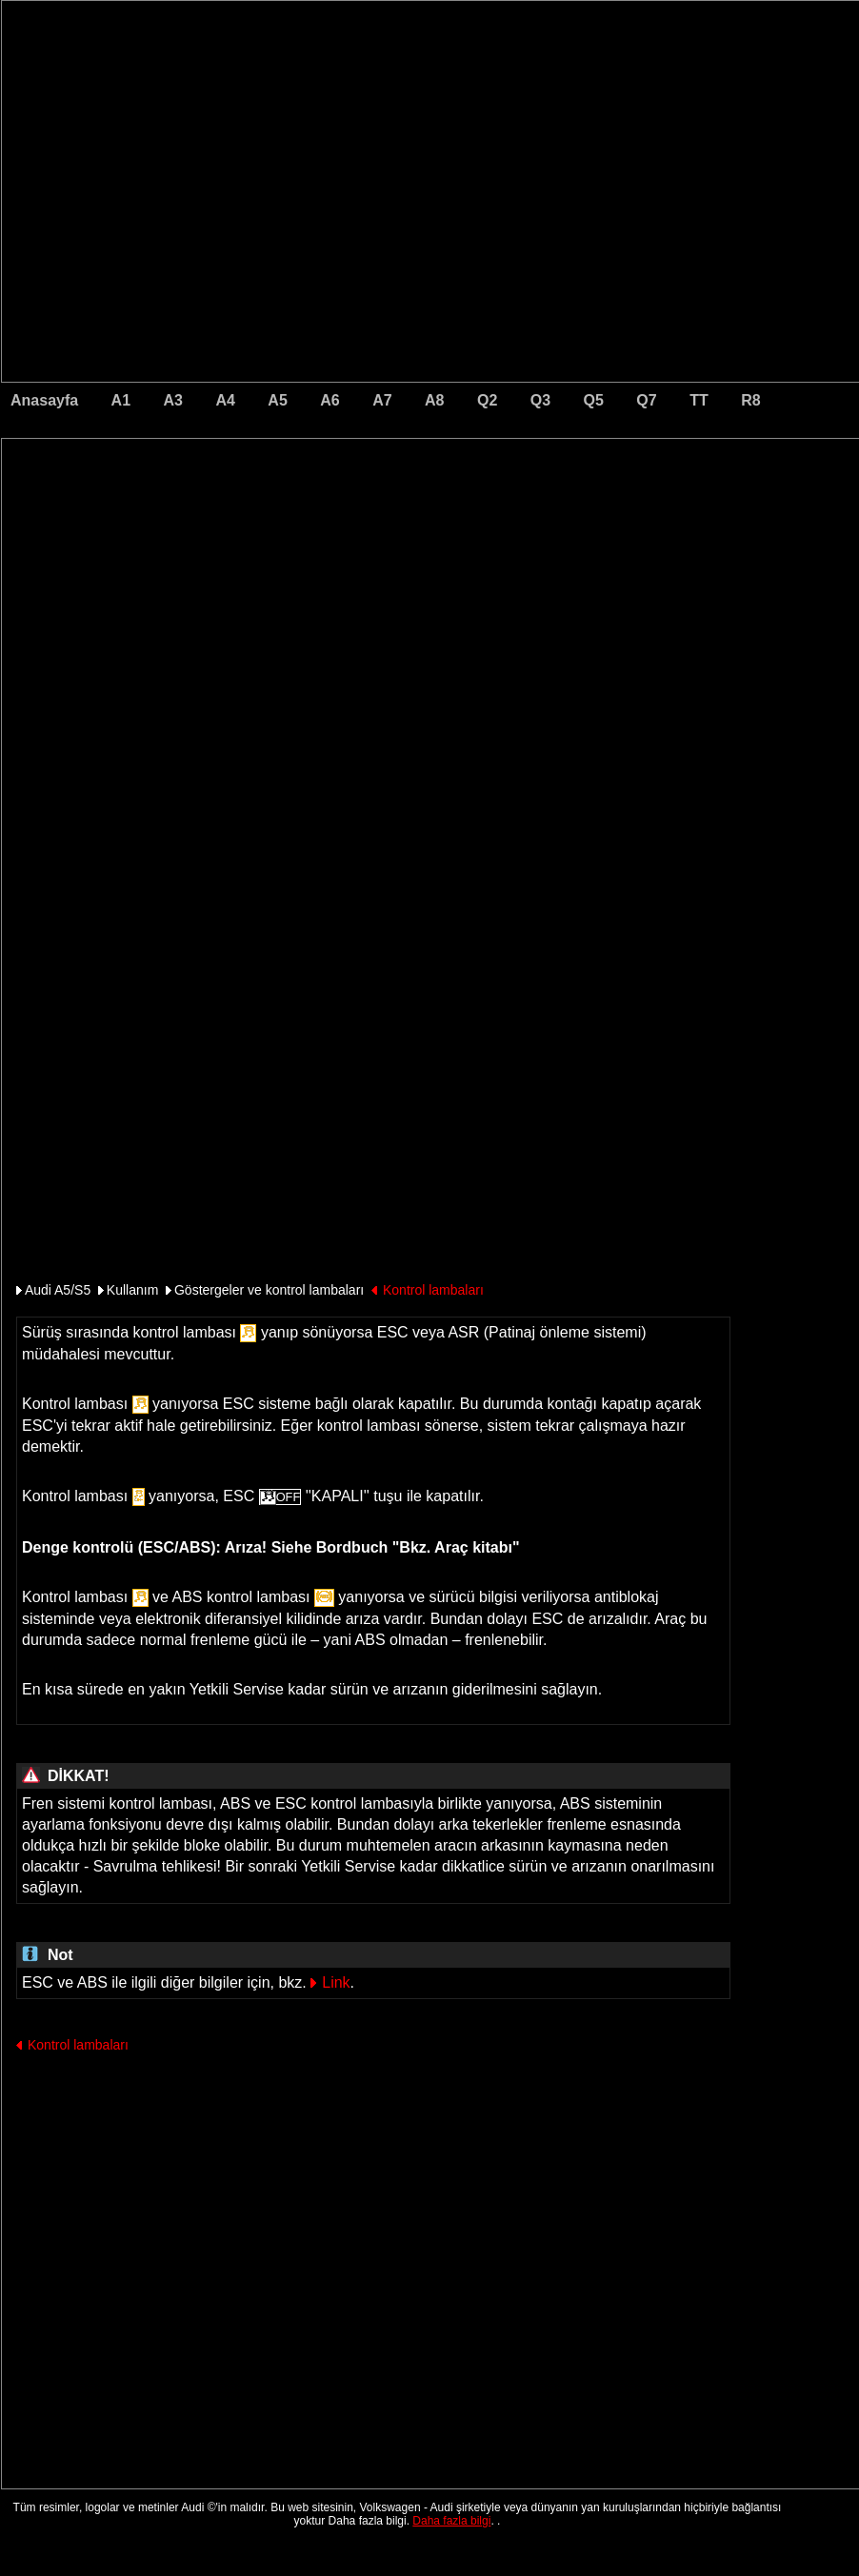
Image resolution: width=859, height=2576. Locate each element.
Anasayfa (44, 400)
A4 (224, 400)
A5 (277, 400)
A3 (173, 400)
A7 (381, 400)
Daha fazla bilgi (451, 2520)
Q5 (594, 400)
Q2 (487, 400)
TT (699, 400)
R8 (750, 400)
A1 (120, 400)
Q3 (540, 400)
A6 (329, 400)
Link (336, 1982)
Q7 (646, 400)
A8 (434, 400)
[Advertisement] (297, 518)
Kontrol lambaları (433, 1290)
